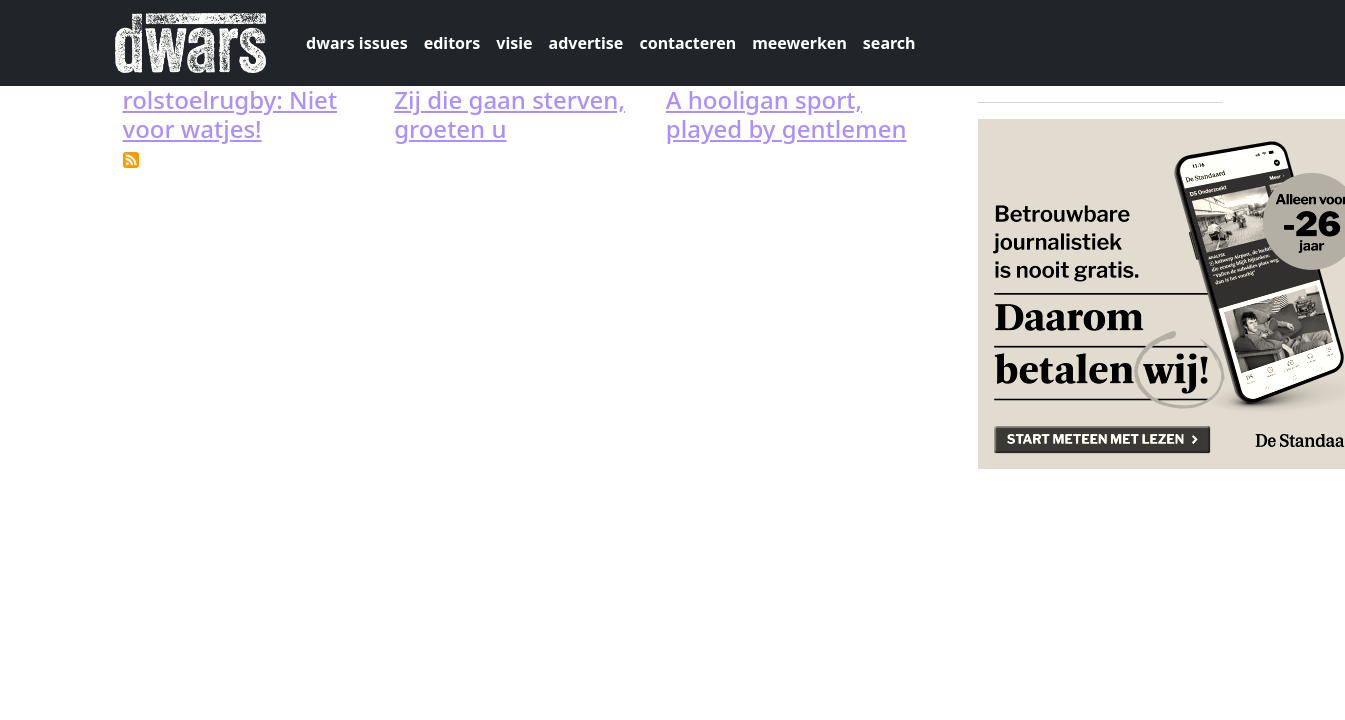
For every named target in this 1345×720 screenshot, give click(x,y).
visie (514, 43)
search (889, 43)
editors (452, 43)
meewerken (799, 43)
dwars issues (357, 43)
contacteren (687, 43)
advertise (586, 43)
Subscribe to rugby (131, 160)
